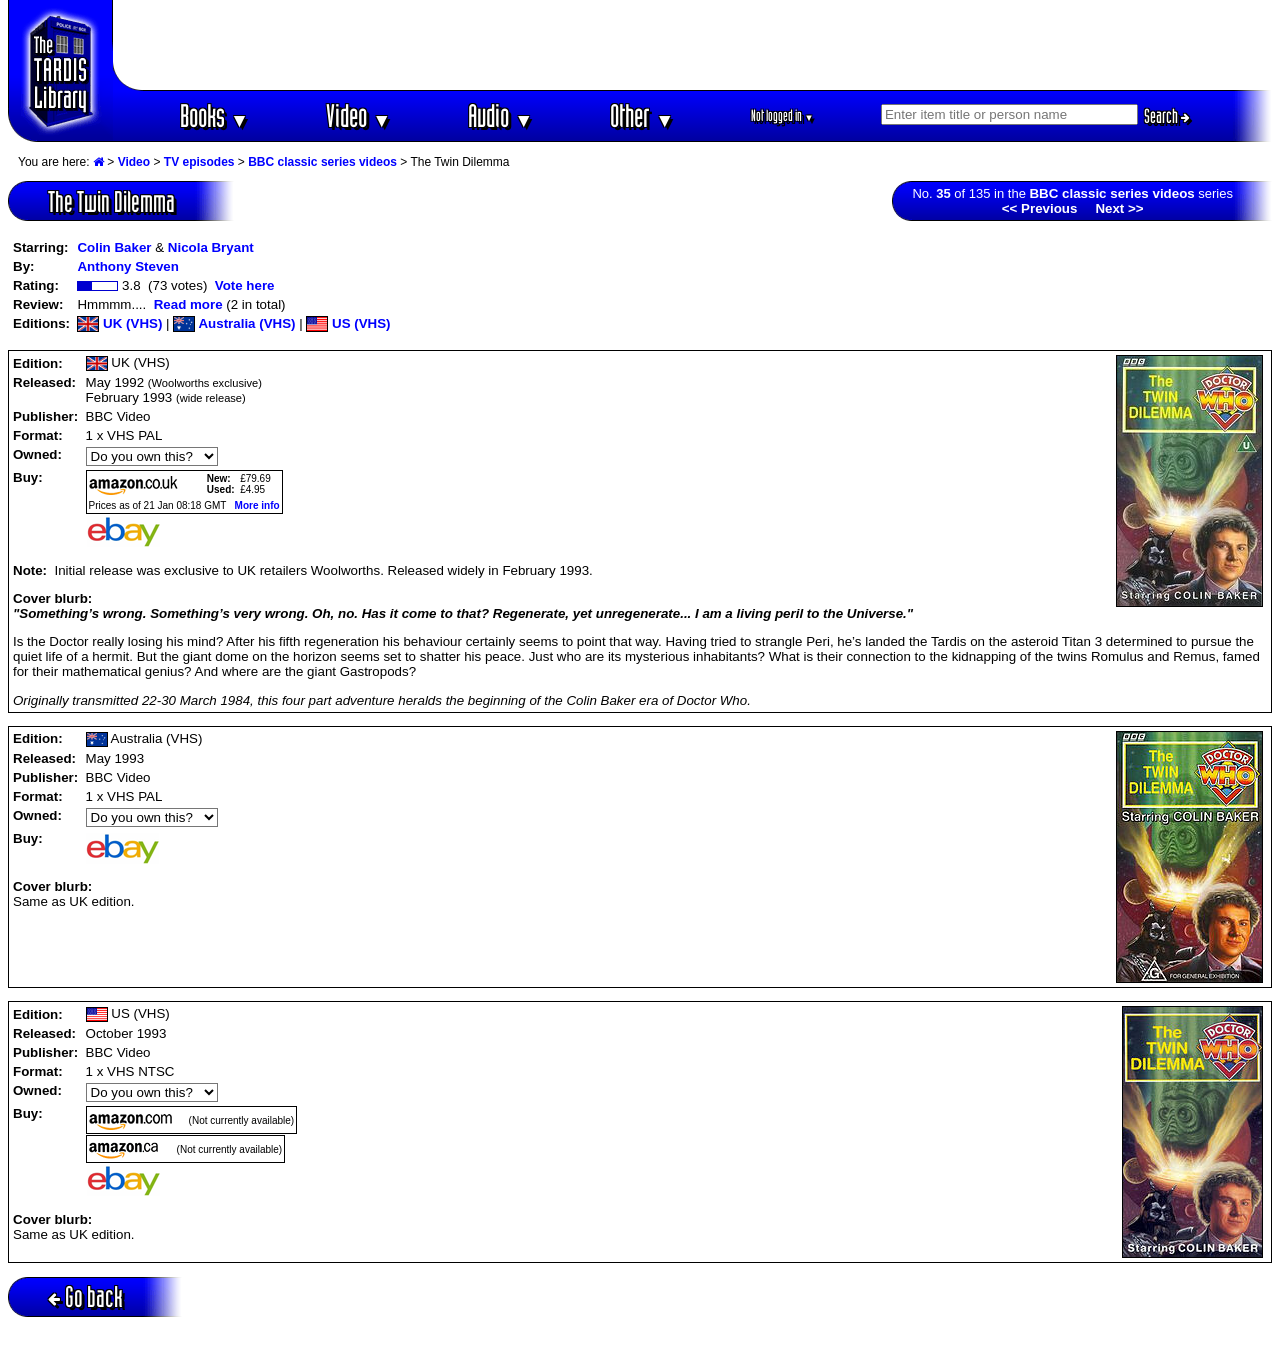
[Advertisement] (693, 45)
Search (1167, 116)
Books (214, 115)
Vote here (245, 285)
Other (642, 115)
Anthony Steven (127, 266)
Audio (500, 115)
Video (358, 115)
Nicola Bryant (211, 247)
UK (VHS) (119, 323)
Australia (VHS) (234, 323)
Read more (188, 304)
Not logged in (782, 115)
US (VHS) (348, 323)
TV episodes (199, 162)
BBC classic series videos (322, 162)
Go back (85, 1296)
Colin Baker (114, 247)
